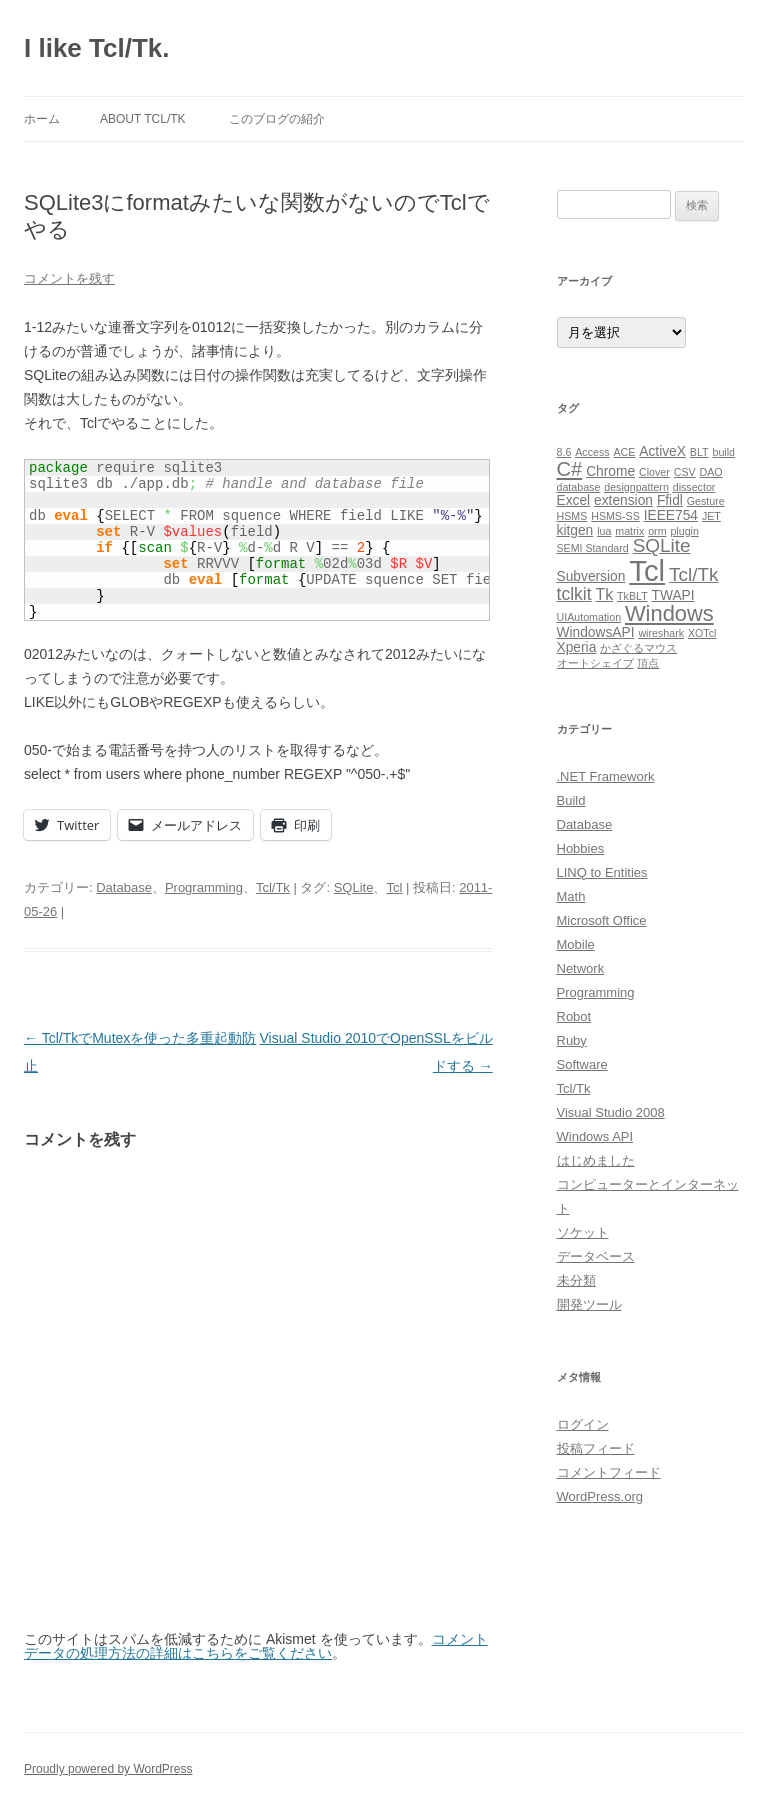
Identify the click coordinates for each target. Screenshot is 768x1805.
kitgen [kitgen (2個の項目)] (575, 530)
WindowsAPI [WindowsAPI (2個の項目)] (596, 632)
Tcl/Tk (273, 887)
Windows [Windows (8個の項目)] (669, 613)
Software (582, 1064)
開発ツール (589, 1304)
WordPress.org (600, 1496)
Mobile (576, 944)
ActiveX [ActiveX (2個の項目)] (662, 451)
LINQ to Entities (602, 872)
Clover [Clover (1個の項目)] (654, 472)
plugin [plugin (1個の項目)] (684, 531)
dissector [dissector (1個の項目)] (694, 487)
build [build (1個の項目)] (724, 452)
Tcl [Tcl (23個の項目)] (647, 570)
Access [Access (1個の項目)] (592, 452)
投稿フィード (596, 1448)
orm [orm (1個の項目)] (657, 531)
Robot (574, 1016)
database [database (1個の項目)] (579, 487)
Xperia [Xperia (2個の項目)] (577, 647)
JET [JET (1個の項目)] (711, 516)
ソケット (583, 1232)
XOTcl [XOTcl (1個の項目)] (702, 633)
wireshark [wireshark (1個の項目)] (661, 633)
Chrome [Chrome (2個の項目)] (610, 471)
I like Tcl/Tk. (96, 48)
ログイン (583, 1424)
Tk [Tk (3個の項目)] (605, 594)
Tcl (394, 887)
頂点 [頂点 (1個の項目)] (648, 663)
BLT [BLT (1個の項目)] (699, 452)
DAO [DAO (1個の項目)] (711, 472)
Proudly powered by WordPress (108, 1769)
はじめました (596, 1160)
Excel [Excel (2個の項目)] (574, 500)
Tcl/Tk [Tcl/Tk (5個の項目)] (693, 574)
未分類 (576, 1280)
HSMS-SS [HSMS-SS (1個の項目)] (615, 516)
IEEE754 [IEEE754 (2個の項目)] (671, 515)
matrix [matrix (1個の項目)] (629, 531)
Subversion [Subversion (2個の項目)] (591, 576)
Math (571, 896)
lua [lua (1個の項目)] (604, 531)
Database (124, 887)
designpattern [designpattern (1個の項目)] (636, 487)
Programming (204, 887)
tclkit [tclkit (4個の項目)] (574, 594)
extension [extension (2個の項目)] (623, 500)
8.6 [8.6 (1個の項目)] (564, 452)
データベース (596, 1256)
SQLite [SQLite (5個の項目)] (662, 545)
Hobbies (581, 848)
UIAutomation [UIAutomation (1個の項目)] (589, 617)
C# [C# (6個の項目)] (570, 469)
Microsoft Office (602, 920)
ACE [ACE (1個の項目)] (624, 452)
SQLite (354, 887)
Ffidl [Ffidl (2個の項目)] (670, 500)
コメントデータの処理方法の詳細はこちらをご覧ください (256, 1646)
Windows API (595, 1136)
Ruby (572, 1040)
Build (571, 800)
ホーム (42, 119)
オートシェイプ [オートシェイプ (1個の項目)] (595, 663)
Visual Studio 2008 (611, 1112)
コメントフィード (609, 1472)
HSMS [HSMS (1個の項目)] (572, 516)
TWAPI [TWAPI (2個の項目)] (673, 595)
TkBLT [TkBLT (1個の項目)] (632, 596)
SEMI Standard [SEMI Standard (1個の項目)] (593, 548)
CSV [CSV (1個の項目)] (685, 472)
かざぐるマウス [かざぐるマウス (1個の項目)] (638, 648)
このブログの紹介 (277, 119)
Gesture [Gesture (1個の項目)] (706, 501)
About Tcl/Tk (143, 119)
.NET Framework (606, 776)
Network (581, 968)
